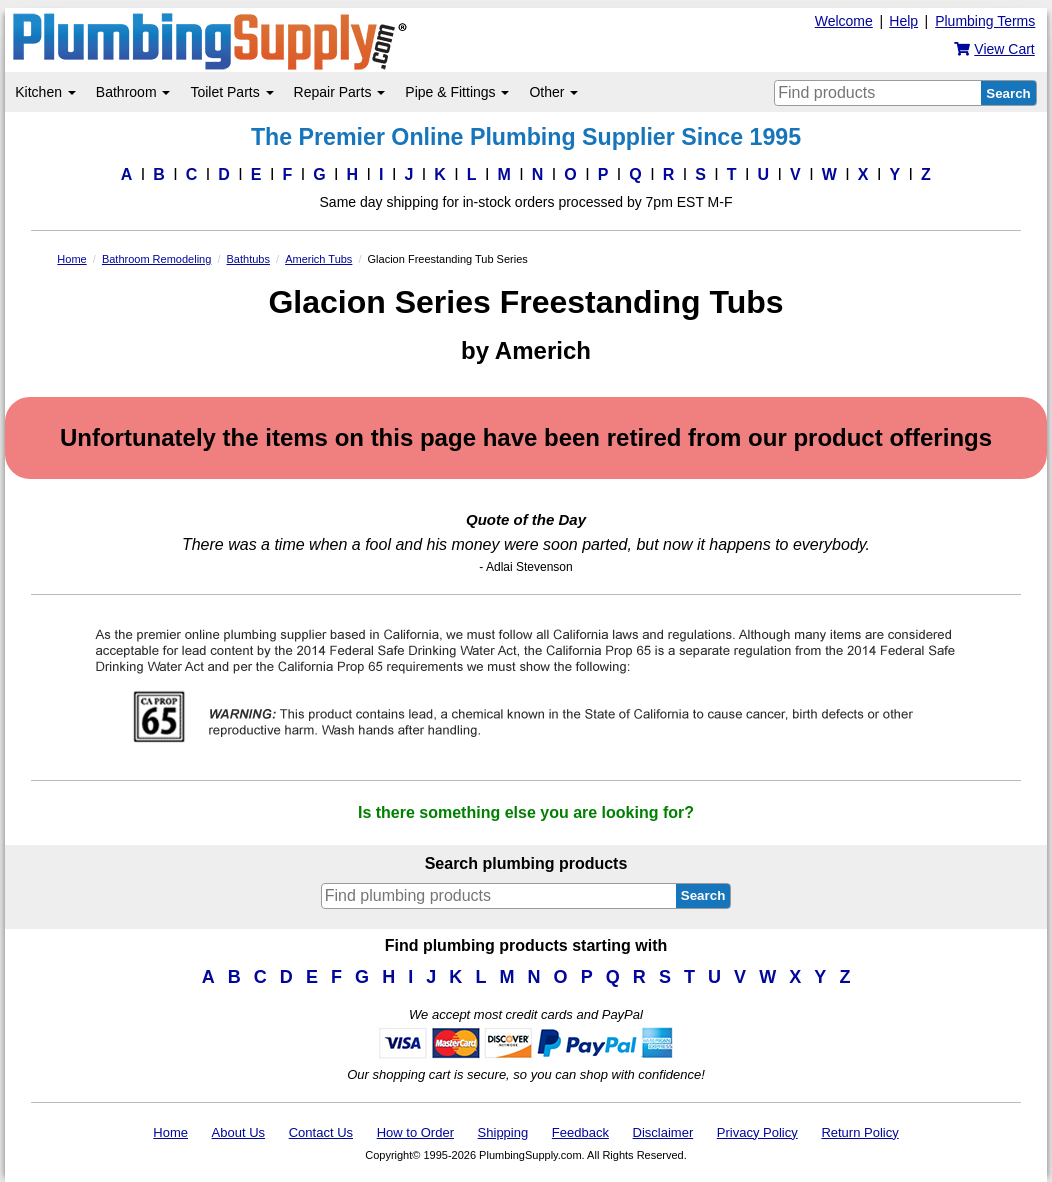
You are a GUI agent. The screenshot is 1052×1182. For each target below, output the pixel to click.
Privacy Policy (757, 1132)
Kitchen (45, 92)
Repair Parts (340, 92)
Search (1008, 93)
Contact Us (321, 1132)
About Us (238, 1132)
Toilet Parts (231, 92)
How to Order (415, 1132)
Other (553, 92)
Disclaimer (663, 1132)
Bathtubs (248, 259)
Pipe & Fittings (457, 92)
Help (903, 21)
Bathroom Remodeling (156, 259)
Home (71, 259)
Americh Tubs (318, 259)
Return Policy (859, 1132)
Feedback (580, 1132)
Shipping (503, 1132)
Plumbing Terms (985, 21)
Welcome (844, 21)
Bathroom (133, 92)
